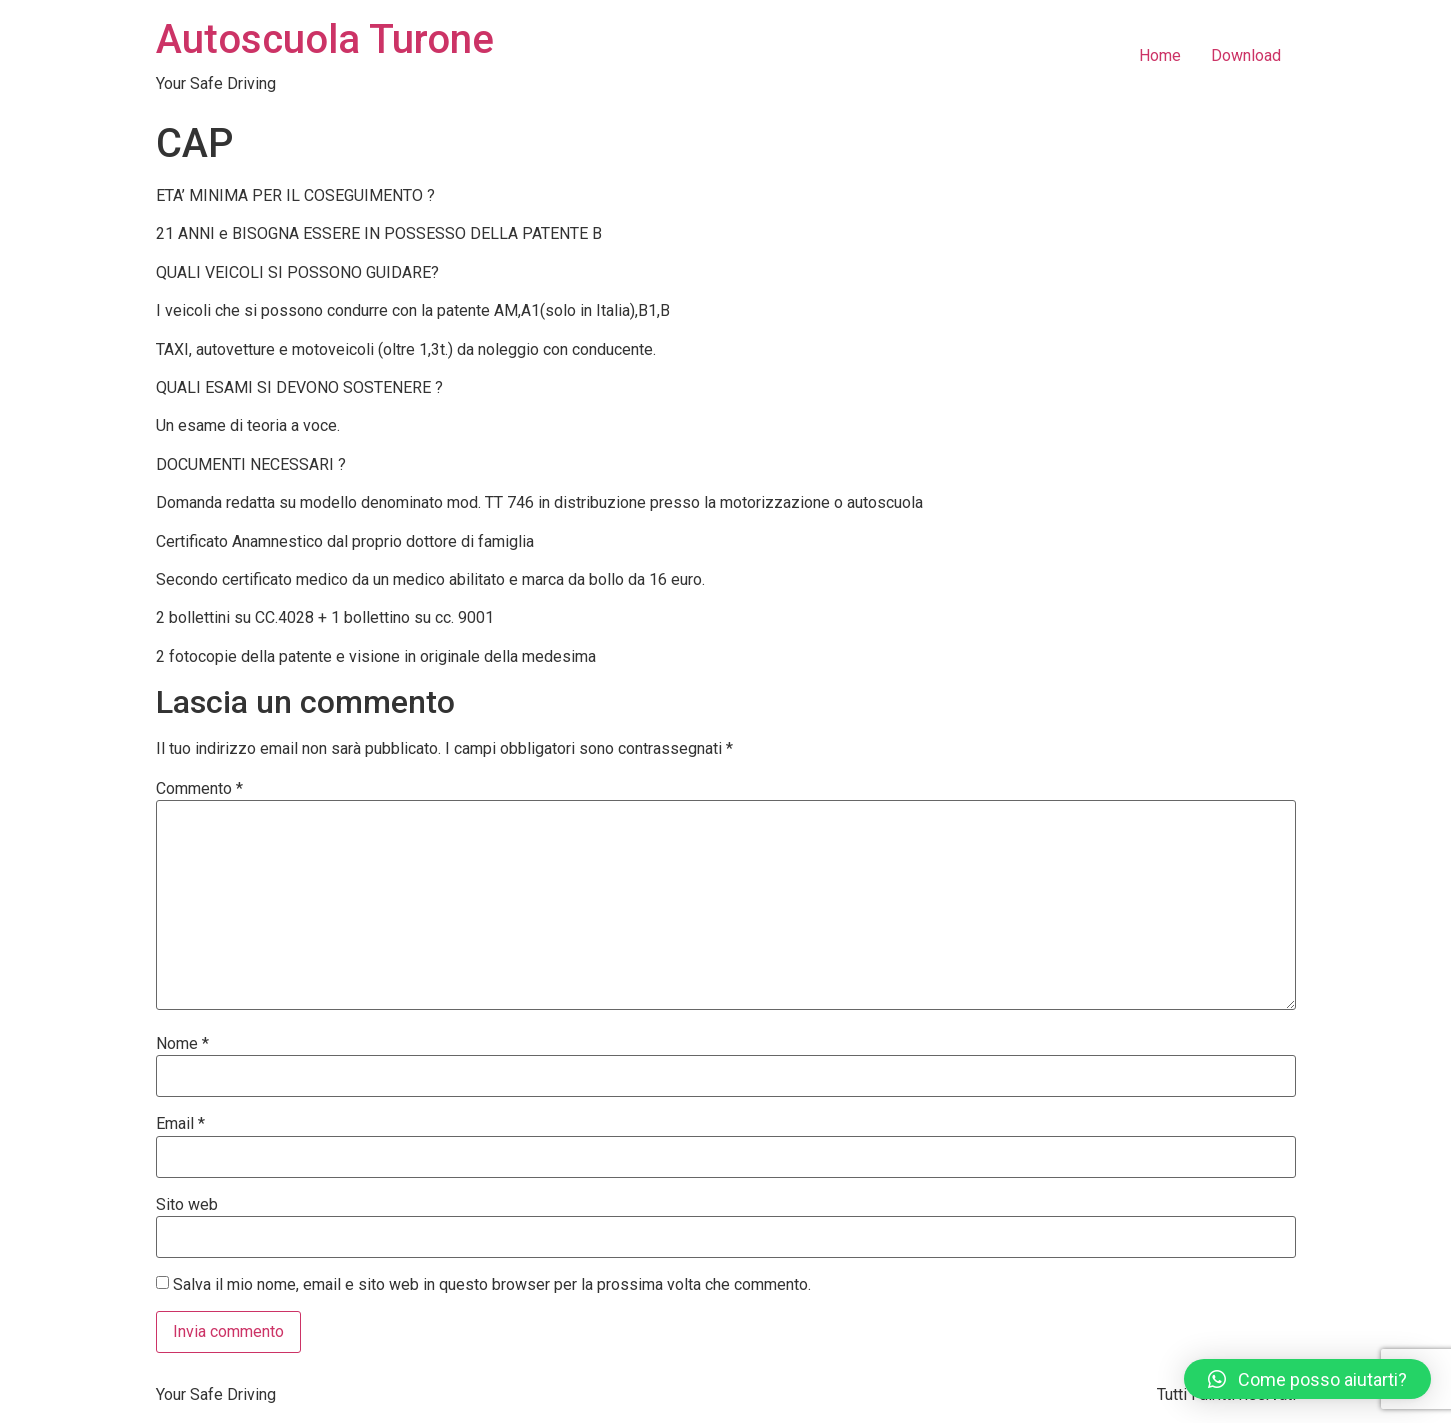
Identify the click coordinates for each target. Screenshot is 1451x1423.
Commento (199, 789)
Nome (182, 1044)
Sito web (187, 1205)
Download (1246, 55)
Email (180, 1124)
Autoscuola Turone (325, 39)
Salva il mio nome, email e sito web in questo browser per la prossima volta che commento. (492, 1285)
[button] (1307, 1379)
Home (1160, 55)
